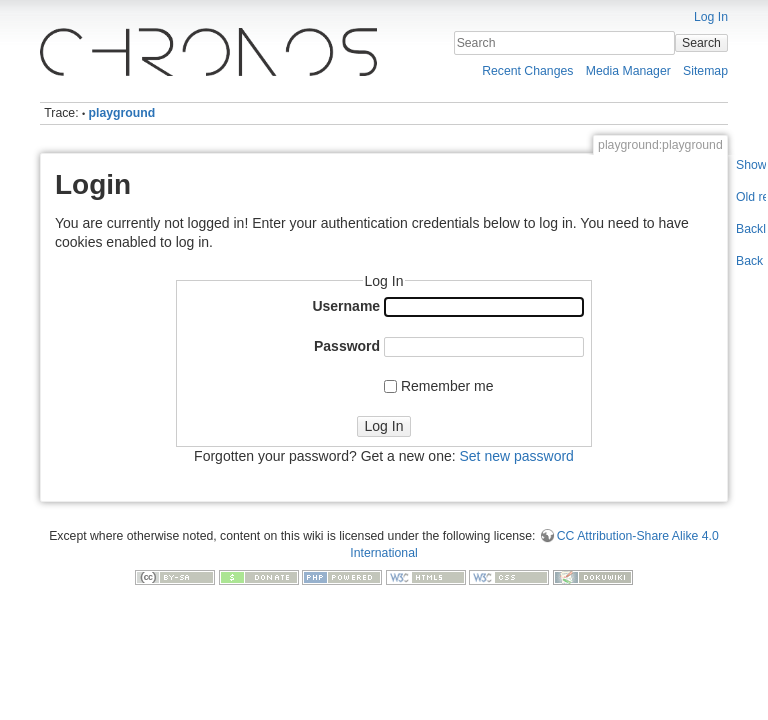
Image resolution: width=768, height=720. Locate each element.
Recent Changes (527, 71)
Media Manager (628, 71)
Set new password (516, 456)
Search (701, 43)
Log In (711, 17)
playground (122, 113)
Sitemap (705, 71)
